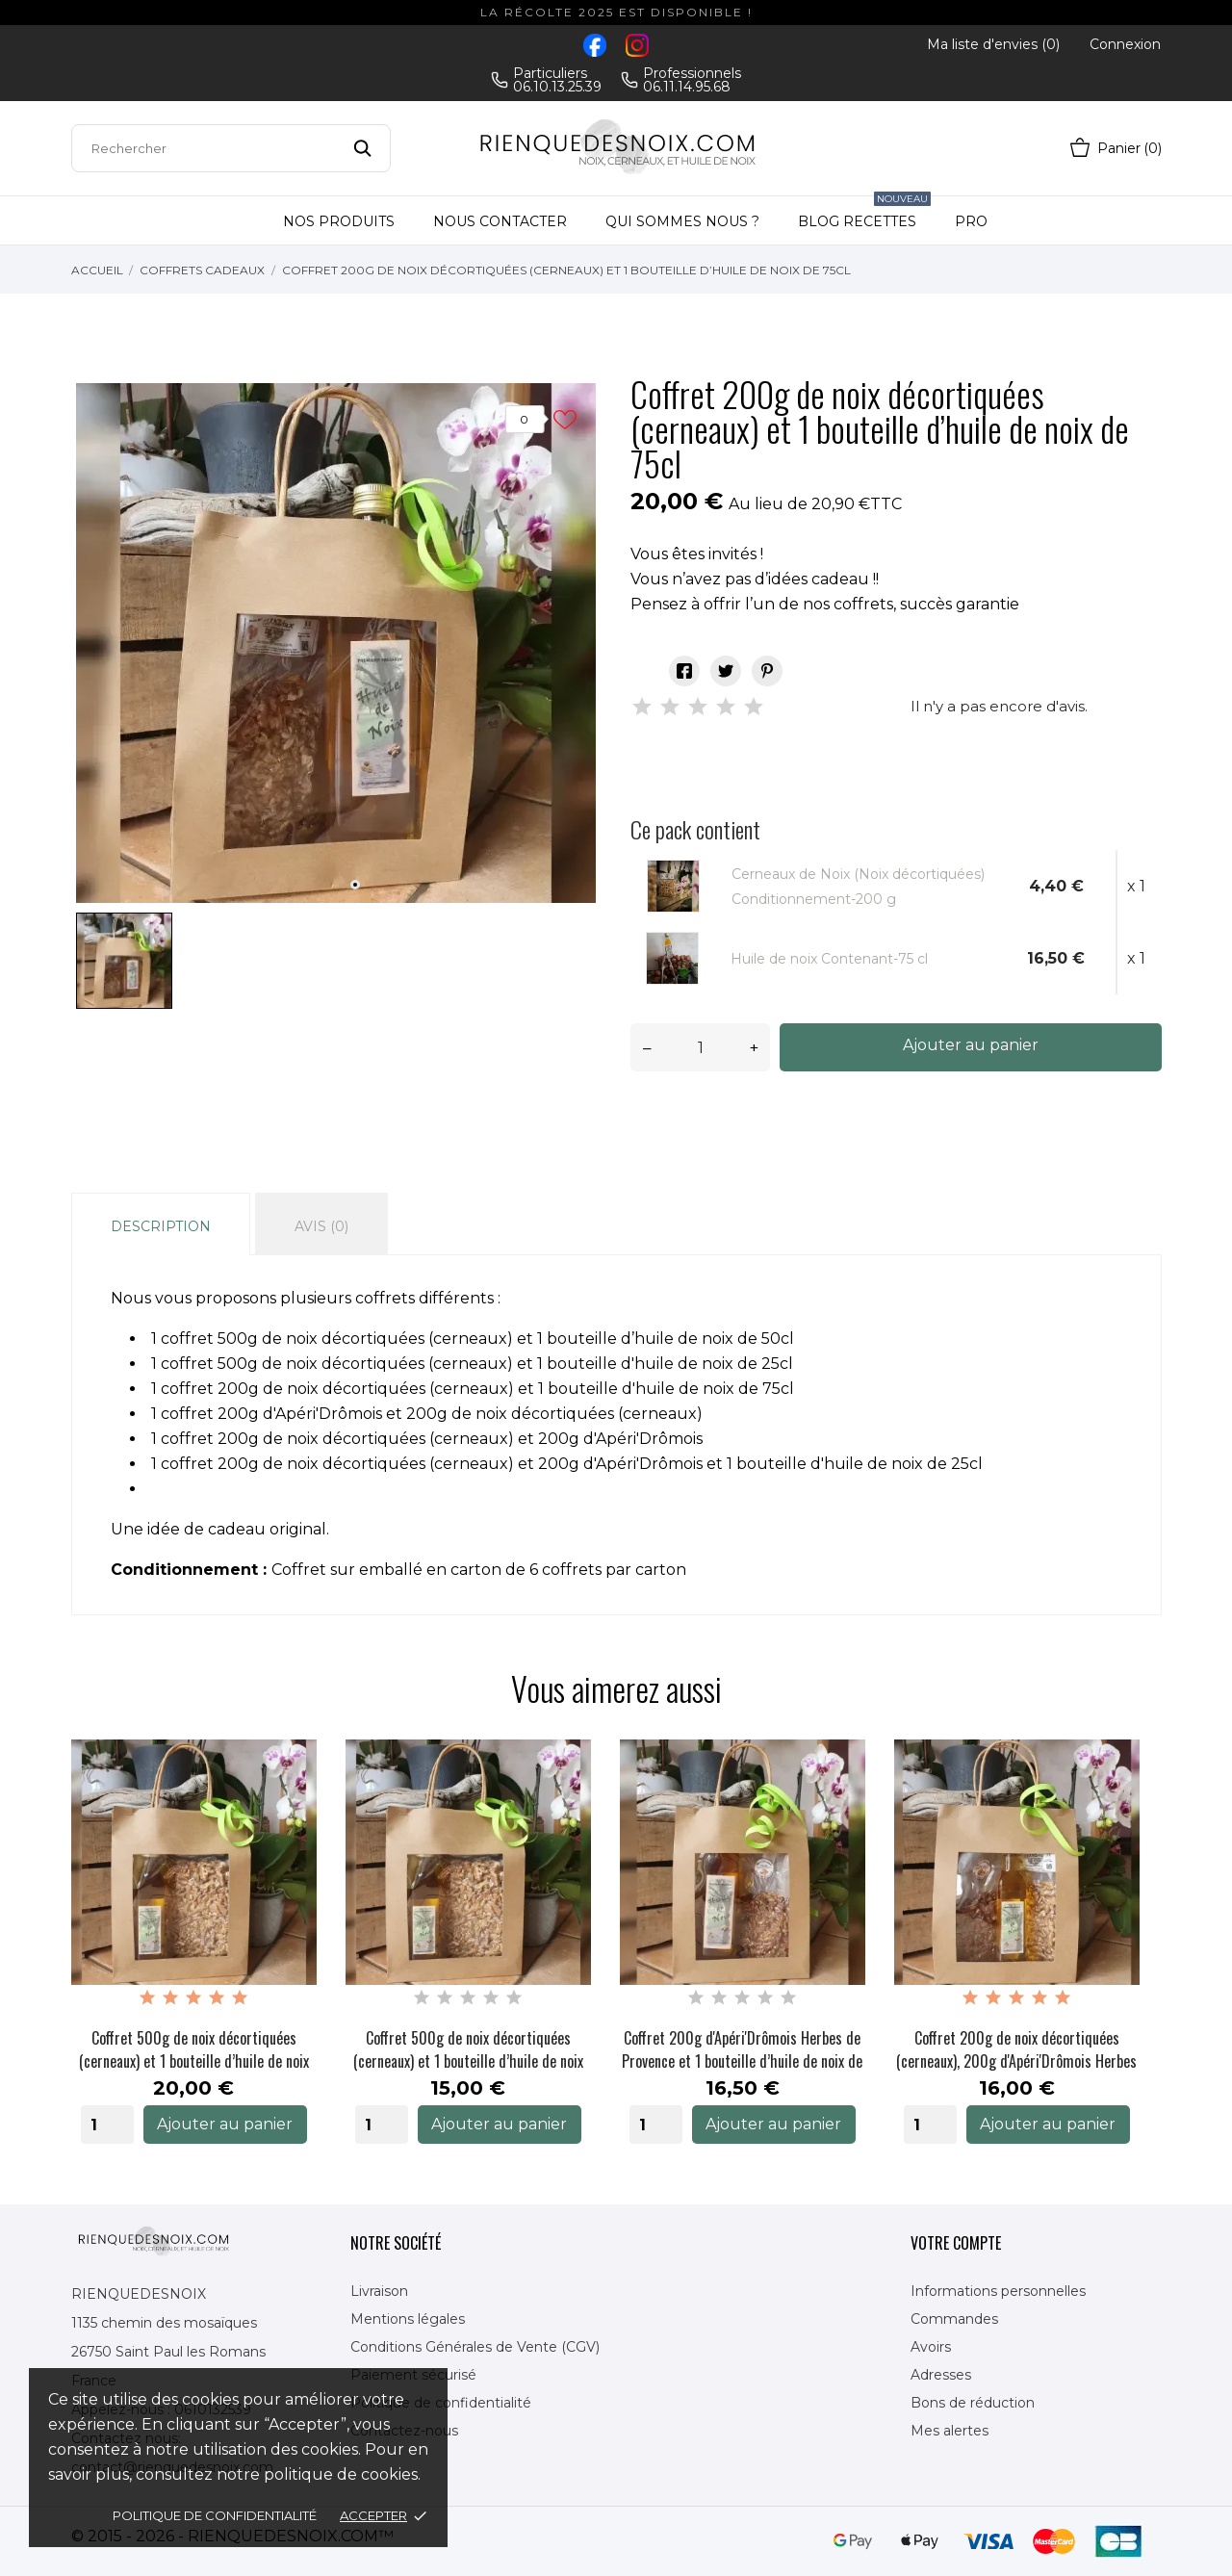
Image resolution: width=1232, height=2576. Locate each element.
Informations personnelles (998, 2291)
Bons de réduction (973, 2402)
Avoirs (931, 2347)
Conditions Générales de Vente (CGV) (475, 2347)
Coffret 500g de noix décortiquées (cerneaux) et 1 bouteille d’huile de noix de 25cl (468, 2049)
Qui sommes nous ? (682, 221)
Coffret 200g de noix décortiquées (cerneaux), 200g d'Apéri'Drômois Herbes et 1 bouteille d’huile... (1016, 2049)
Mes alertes (949, 2430)
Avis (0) (321, 1226)
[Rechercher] (231, 148)
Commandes (954, 2319)
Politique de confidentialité (215, 2515)
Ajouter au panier (971, 1045)
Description (161, 1226)
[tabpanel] (336, 643)
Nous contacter (500, 221)
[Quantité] (700, 1047)
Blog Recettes (864, 213)
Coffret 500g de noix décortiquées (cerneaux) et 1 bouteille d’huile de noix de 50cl (194, 2049)
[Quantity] (107, 2124)
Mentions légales (407, 2319)
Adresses (941, 2374)
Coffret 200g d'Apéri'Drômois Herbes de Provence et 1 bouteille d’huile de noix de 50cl (742, 2049)
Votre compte (956, 2242)
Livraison (379, 2291)
